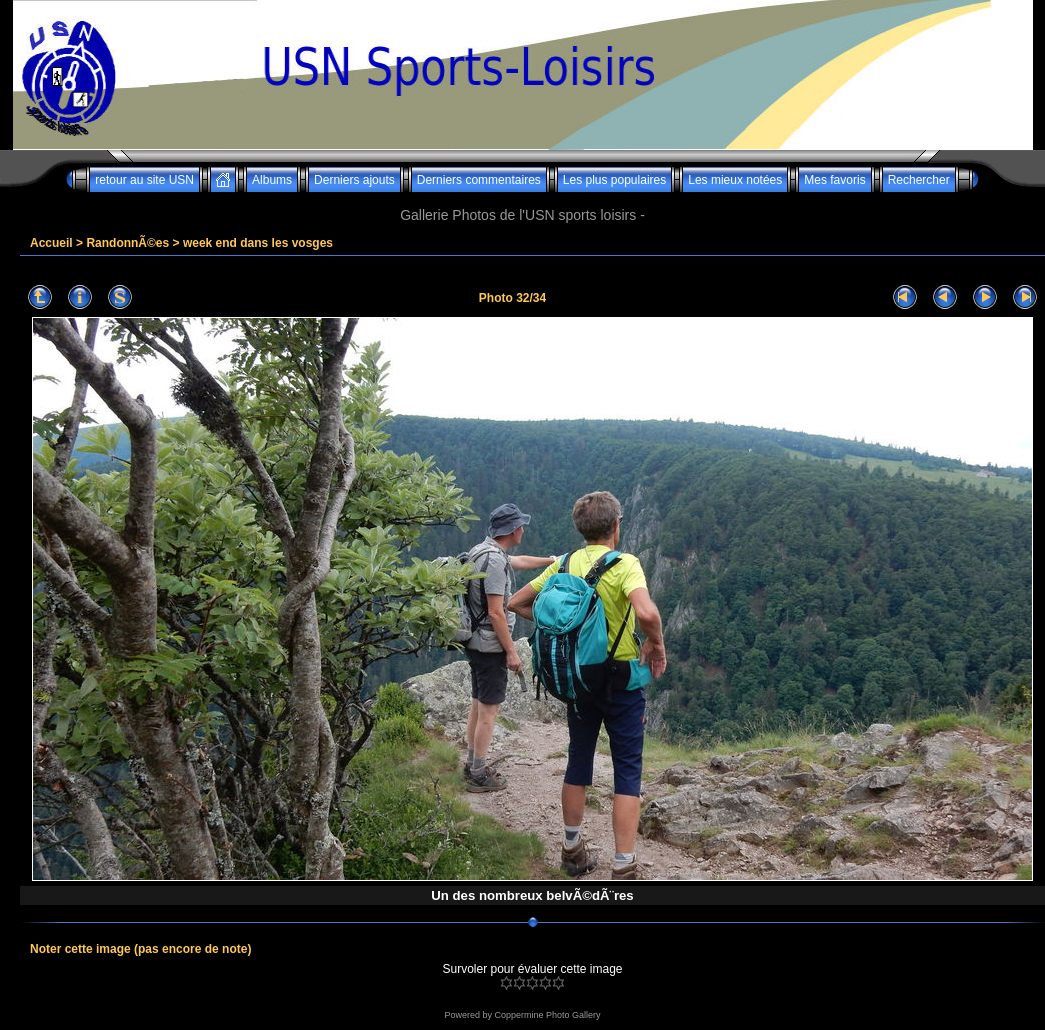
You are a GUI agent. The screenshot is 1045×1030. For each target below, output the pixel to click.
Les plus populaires (614, 180)
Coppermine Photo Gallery (547, 1015)
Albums (272, 180)
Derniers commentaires (479, 180)
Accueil (51, 243)
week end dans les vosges (258, 243)
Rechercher (919, 180)
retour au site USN (144, 180)
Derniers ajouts (354, 180)
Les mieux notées (735, 180)
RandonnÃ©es (127, 243)
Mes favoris (834, 180)
